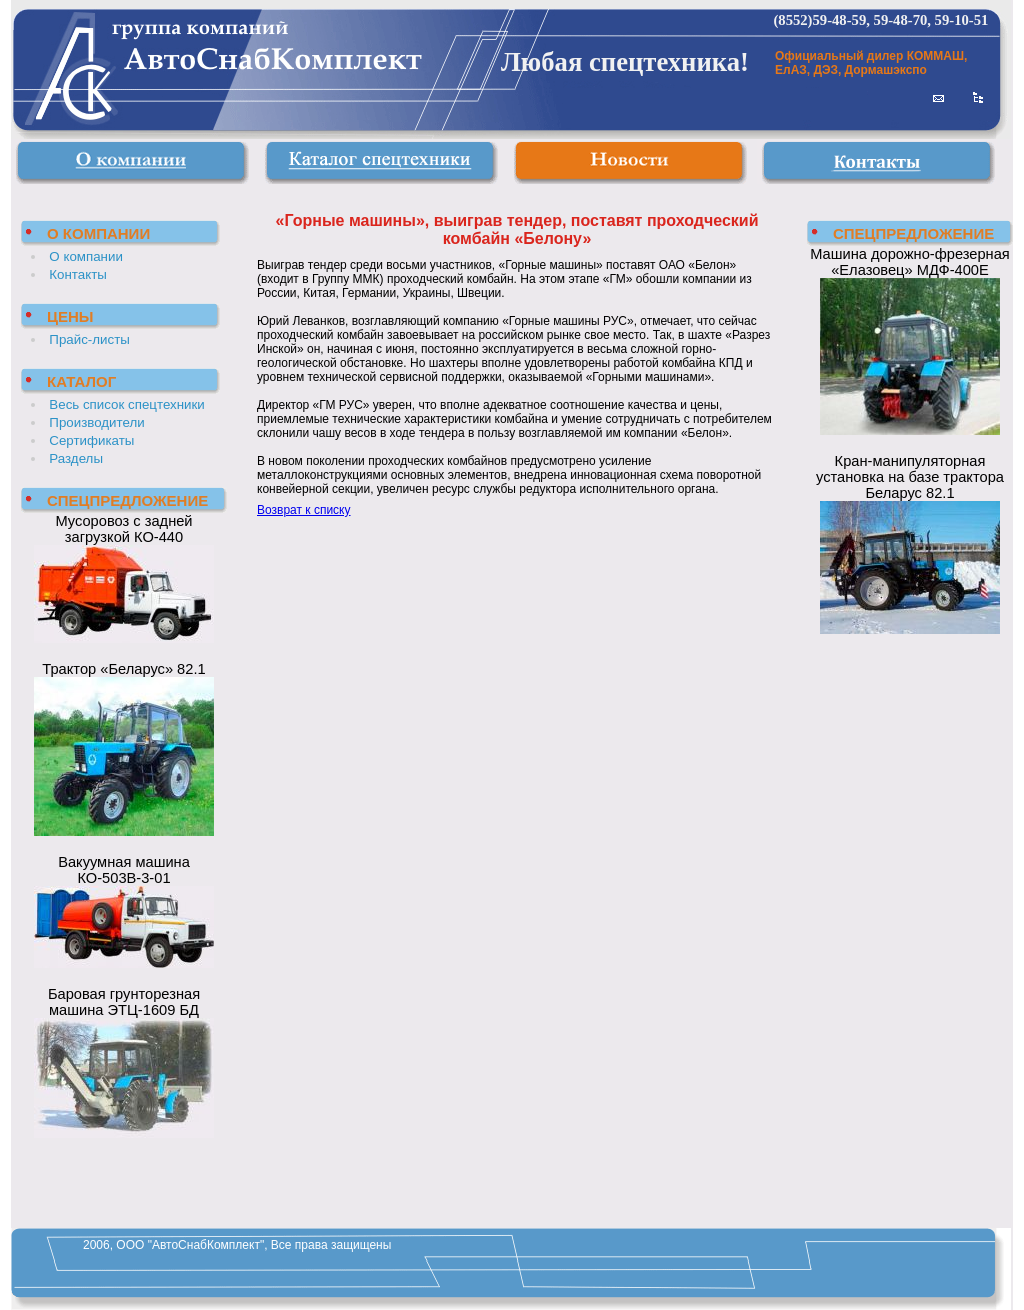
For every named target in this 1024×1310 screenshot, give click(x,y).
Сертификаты (91, 440)
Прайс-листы (89, 339)
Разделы (76, 458)
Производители (96, 422)
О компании (86, 256)
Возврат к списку (304, 510)
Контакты (78, 274)
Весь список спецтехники (126, 404)
